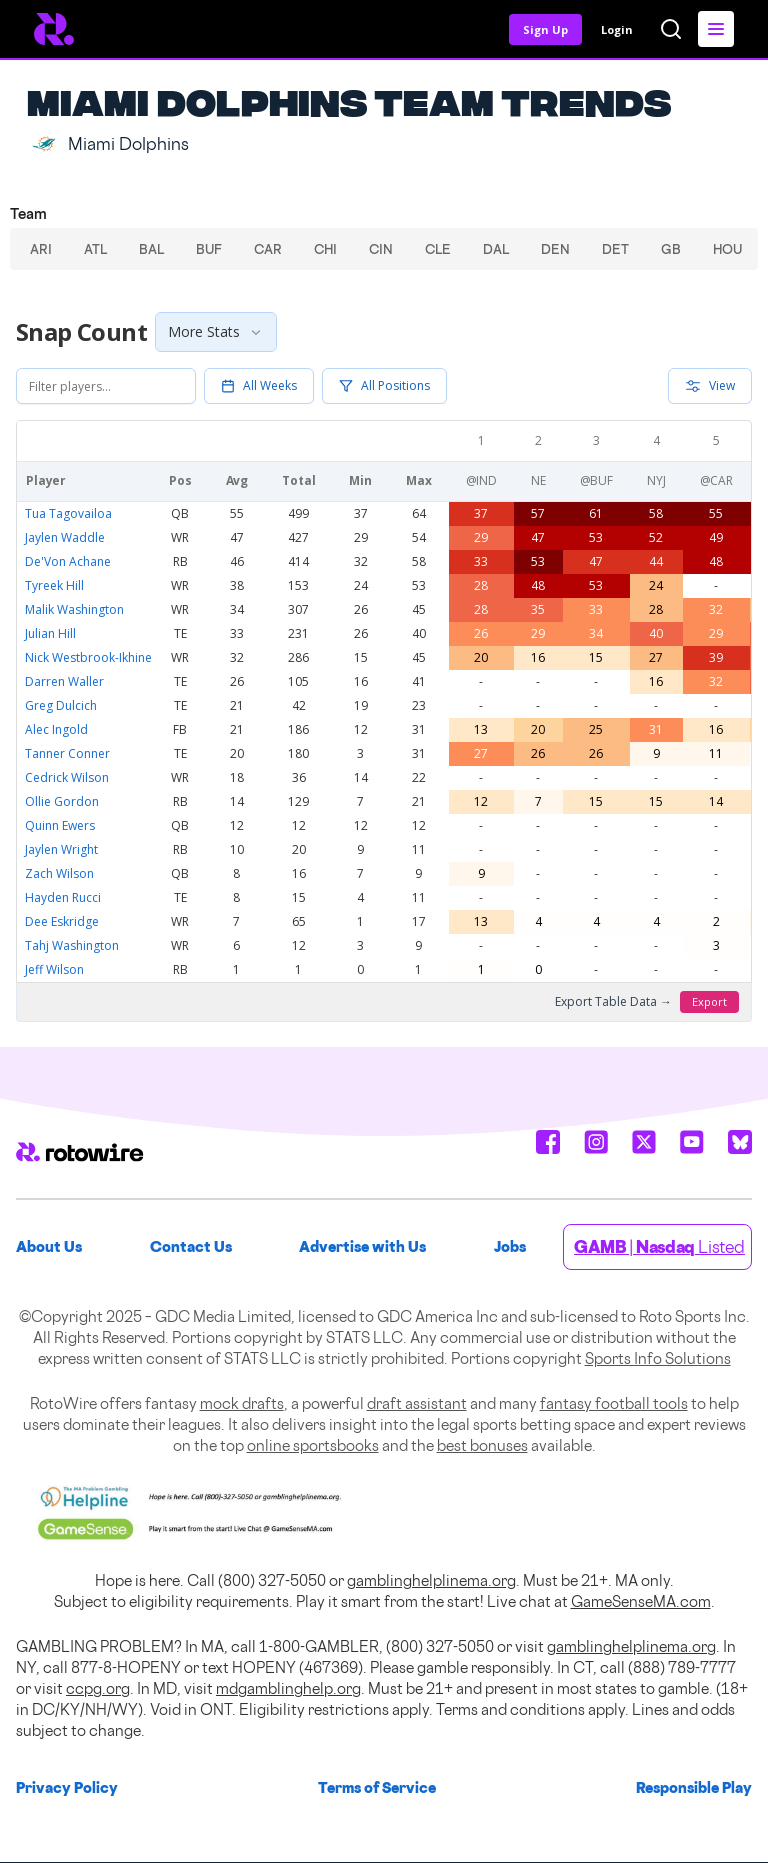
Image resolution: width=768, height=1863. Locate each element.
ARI (41, 249)
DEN (555, 249)
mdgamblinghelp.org (288, 1688)
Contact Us (191, 1246)
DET (615, 249)
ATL (95, 249)
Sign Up (545, 29)
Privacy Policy (67, 1787)
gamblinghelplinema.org (431, 1580)
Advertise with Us (362, 1246)
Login (617, 29)
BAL (151, 249)
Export (709, 1001)
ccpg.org (98, 1688)
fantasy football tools (614, 1403)
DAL (496, 249)
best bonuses (482, 1445)
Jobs (510, 1246)
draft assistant (417, 1403)
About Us (49, 1246)
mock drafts (242, 1403)
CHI (325, 249)
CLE (438, 249)
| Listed (659, 1246)
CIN (381, 249)
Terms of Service (377, 1787)
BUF (209, 249)
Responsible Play (694, 1787)
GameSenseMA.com (641, 1601)
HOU (727, 249)
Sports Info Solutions (658, 1358)
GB (671, 249)
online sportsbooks (313, 1445)
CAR (268, 249)
